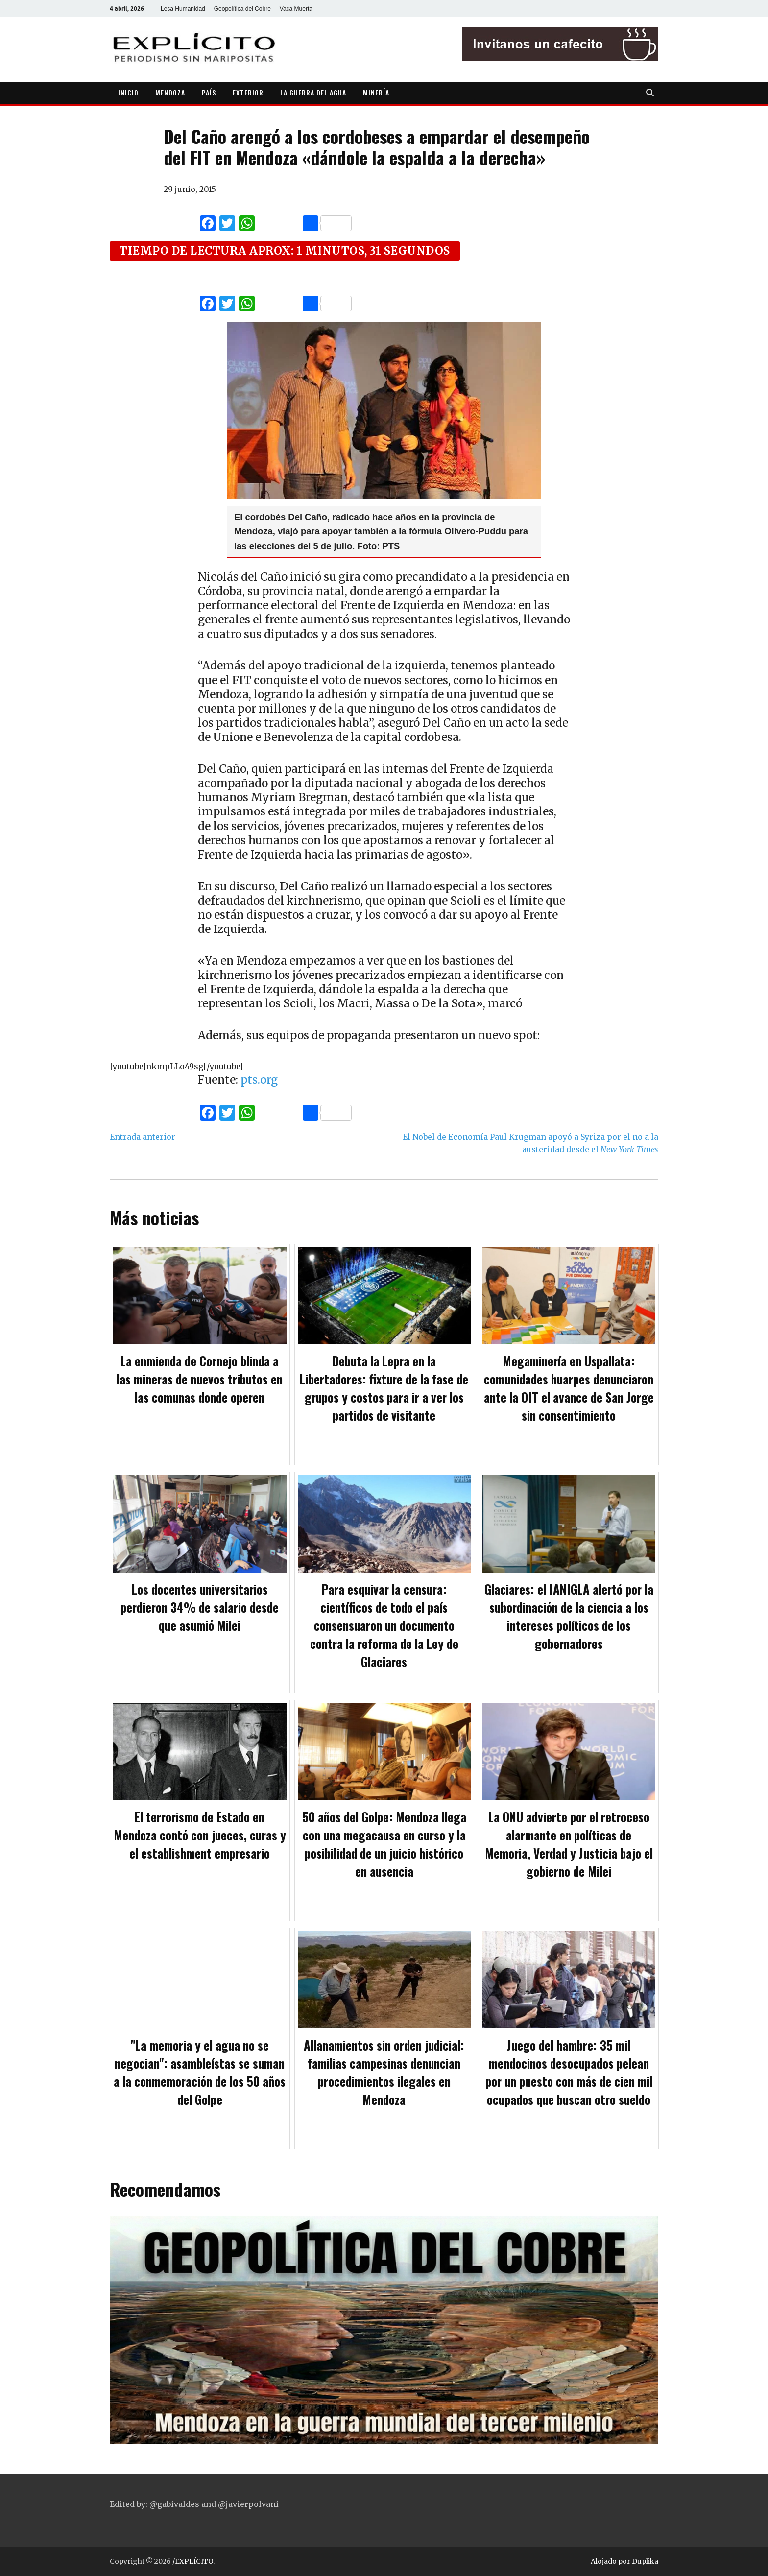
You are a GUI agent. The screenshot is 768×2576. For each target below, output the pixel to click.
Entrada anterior (142, 1137)
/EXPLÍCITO (192, 2561)
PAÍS (209, 92)
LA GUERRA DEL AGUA (313, 92)
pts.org (259, 1080)
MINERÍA (376, 92)
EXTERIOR (248, 92)
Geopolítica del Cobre (242, 8)
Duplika (645, 2561)
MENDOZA (170, 92)
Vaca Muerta (296, 8)
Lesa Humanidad (183, 8)
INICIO (128, 92)
